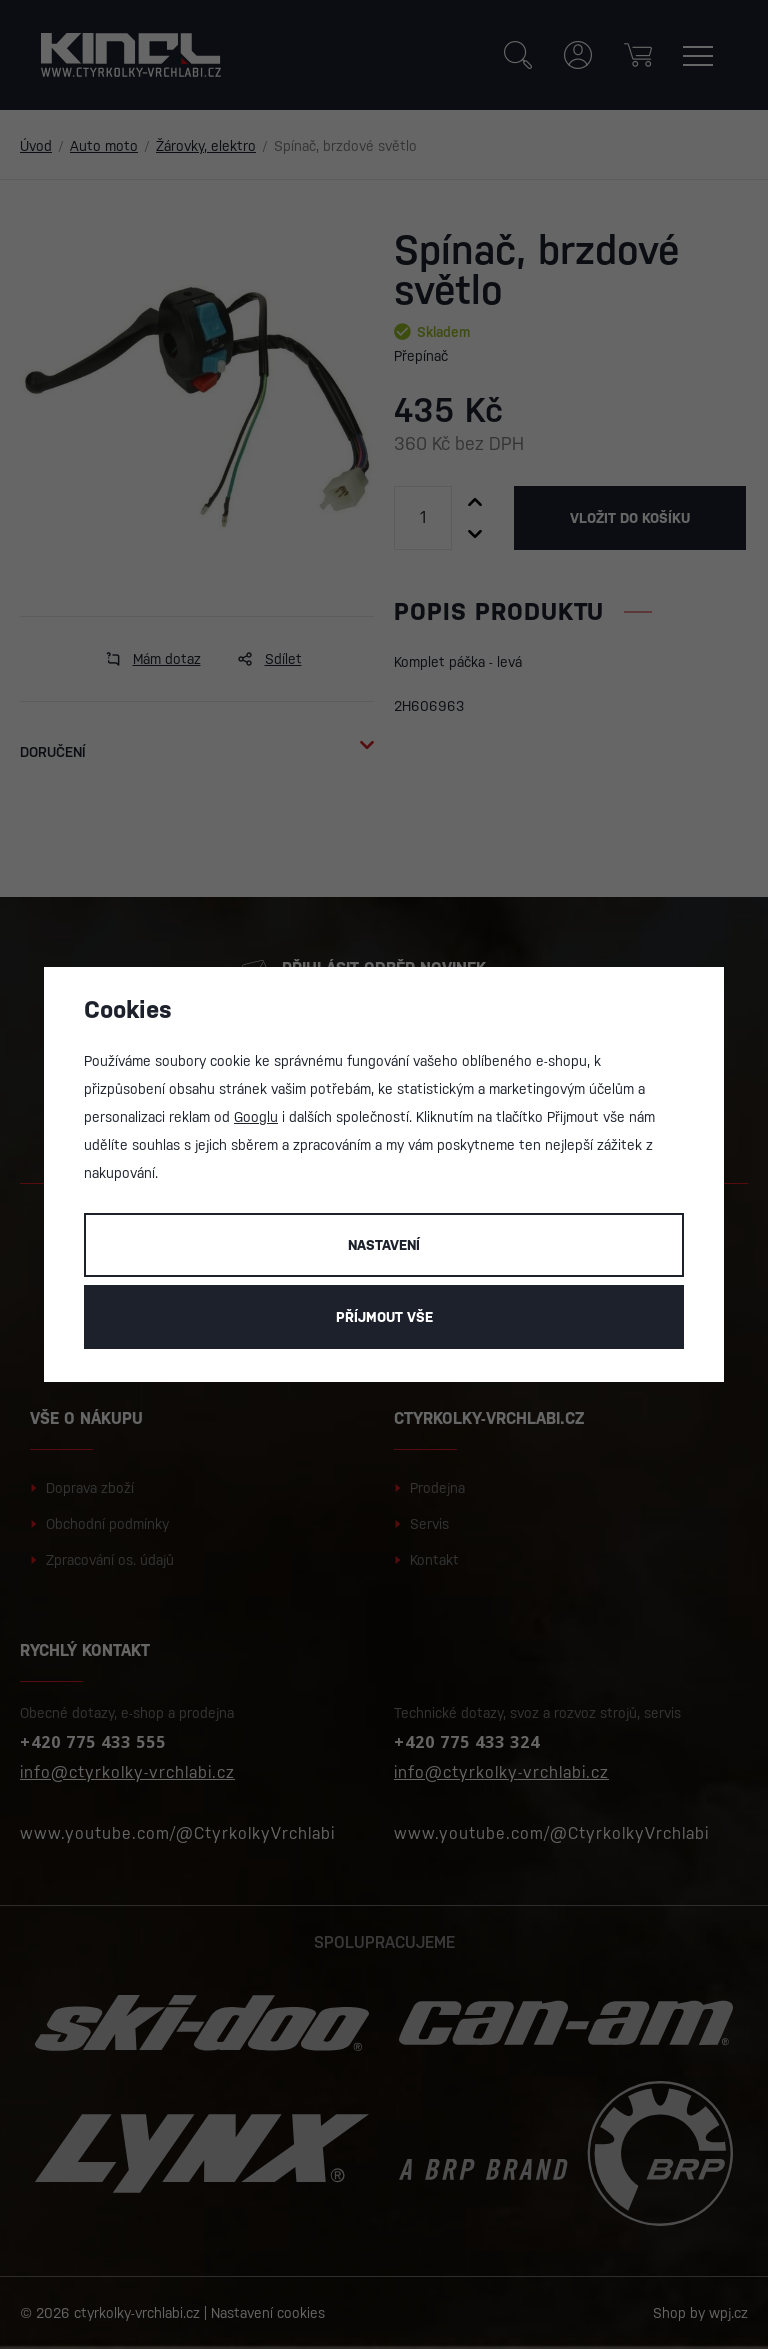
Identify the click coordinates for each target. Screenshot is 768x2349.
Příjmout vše (384, 1317)
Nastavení (384, 1245)
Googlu (256, 1117)
